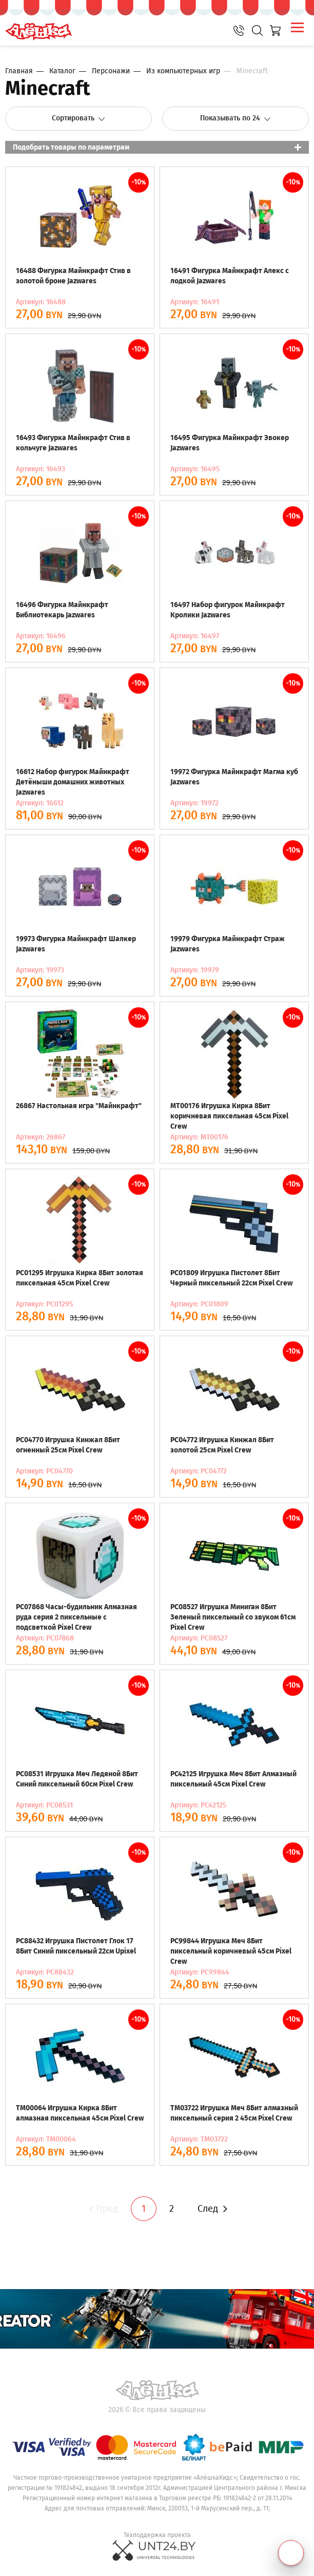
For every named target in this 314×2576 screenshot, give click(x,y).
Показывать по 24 (235, 118)
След (212, 2208)
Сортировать (79, 118)
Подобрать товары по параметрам (71, 147)
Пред (102, 2208)
